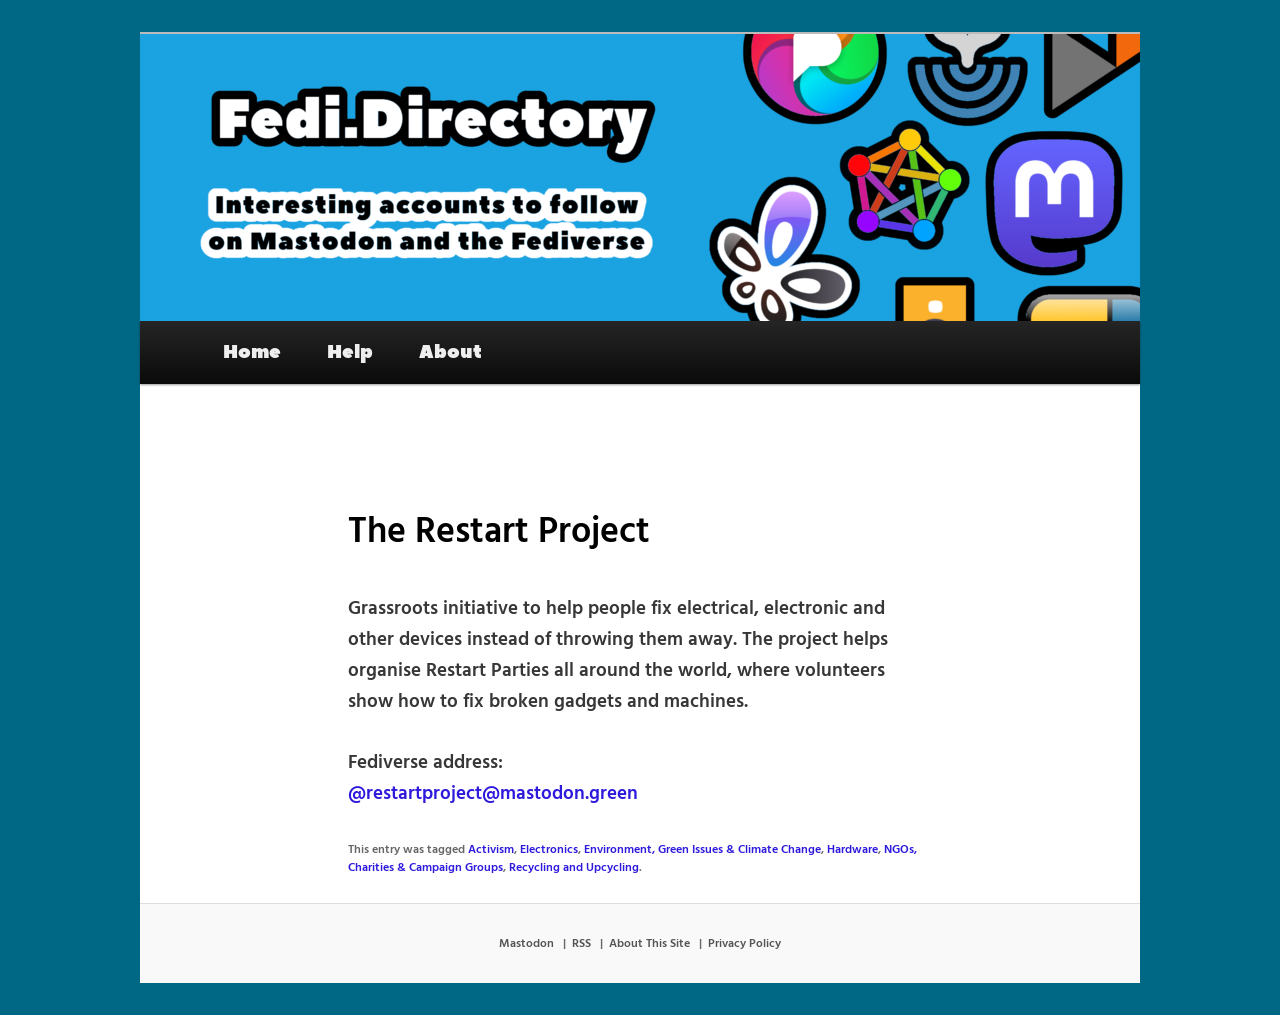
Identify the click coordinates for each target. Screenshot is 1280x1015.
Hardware (852, 850)
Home (252, 352)
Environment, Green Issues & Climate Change (702, 850)
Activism (491, 850)
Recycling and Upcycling (574, 868)
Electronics (549, 850)
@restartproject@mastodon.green (493, 794)
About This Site (649, 944)
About (450, 352)
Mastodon (526, 944)
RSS (581, 944)
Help (350, 352)
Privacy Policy (744, 944)
